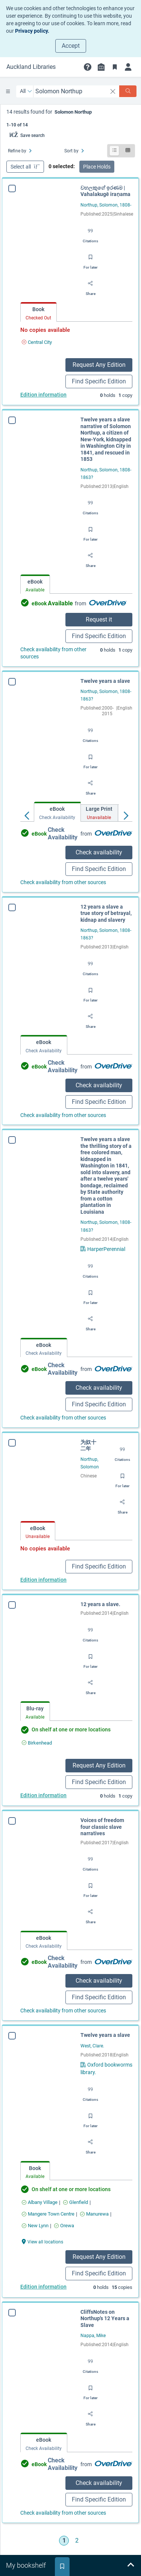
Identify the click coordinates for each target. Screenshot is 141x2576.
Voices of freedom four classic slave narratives (100, 1826)
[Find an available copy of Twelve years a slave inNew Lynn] (27, 2225)
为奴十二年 (88, 1445)
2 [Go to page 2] (77, 2540)
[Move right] (125, 814)
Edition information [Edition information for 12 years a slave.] (43, 1795)
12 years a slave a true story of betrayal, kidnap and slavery (106, 913)
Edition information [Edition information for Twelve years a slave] (36, 2287)
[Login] (128, 67)
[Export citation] (90, 233)
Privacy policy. (32, 31)
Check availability (99, 852)
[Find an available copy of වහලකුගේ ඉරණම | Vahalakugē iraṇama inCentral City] (36, 342)
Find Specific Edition (99, 381)
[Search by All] (26, 91)
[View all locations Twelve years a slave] (35, 2241)
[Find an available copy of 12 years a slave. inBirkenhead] (36, 1743)
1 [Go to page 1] (64, 2540)
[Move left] (27, 814)
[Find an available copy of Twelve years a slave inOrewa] (56, 2225)
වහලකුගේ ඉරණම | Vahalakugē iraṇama (105, 191)
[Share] (90, 286)
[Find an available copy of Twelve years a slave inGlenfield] (68, 2202)
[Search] (127, 91)
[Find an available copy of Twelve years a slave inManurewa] (87, 2214)
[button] (87, 67)
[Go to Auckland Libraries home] (31, 67)
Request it (99, 619)
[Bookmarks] (114, 67)
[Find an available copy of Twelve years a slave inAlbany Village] (32, 2202)
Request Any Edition (99, 364)
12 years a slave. (100, 1604)
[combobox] (70, 91)
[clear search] (113, 91)
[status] (70, 118)
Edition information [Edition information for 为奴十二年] (43, 1580)
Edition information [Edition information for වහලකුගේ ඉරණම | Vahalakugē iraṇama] (43, 395)
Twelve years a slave (105, 681)
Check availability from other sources (53, 653)
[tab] (38, 312)
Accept (71, 45)
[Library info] (101, 67)
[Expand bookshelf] (130, 2565)
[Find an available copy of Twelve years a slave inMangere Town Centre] (40, 2214)
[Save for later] (90, 259)
